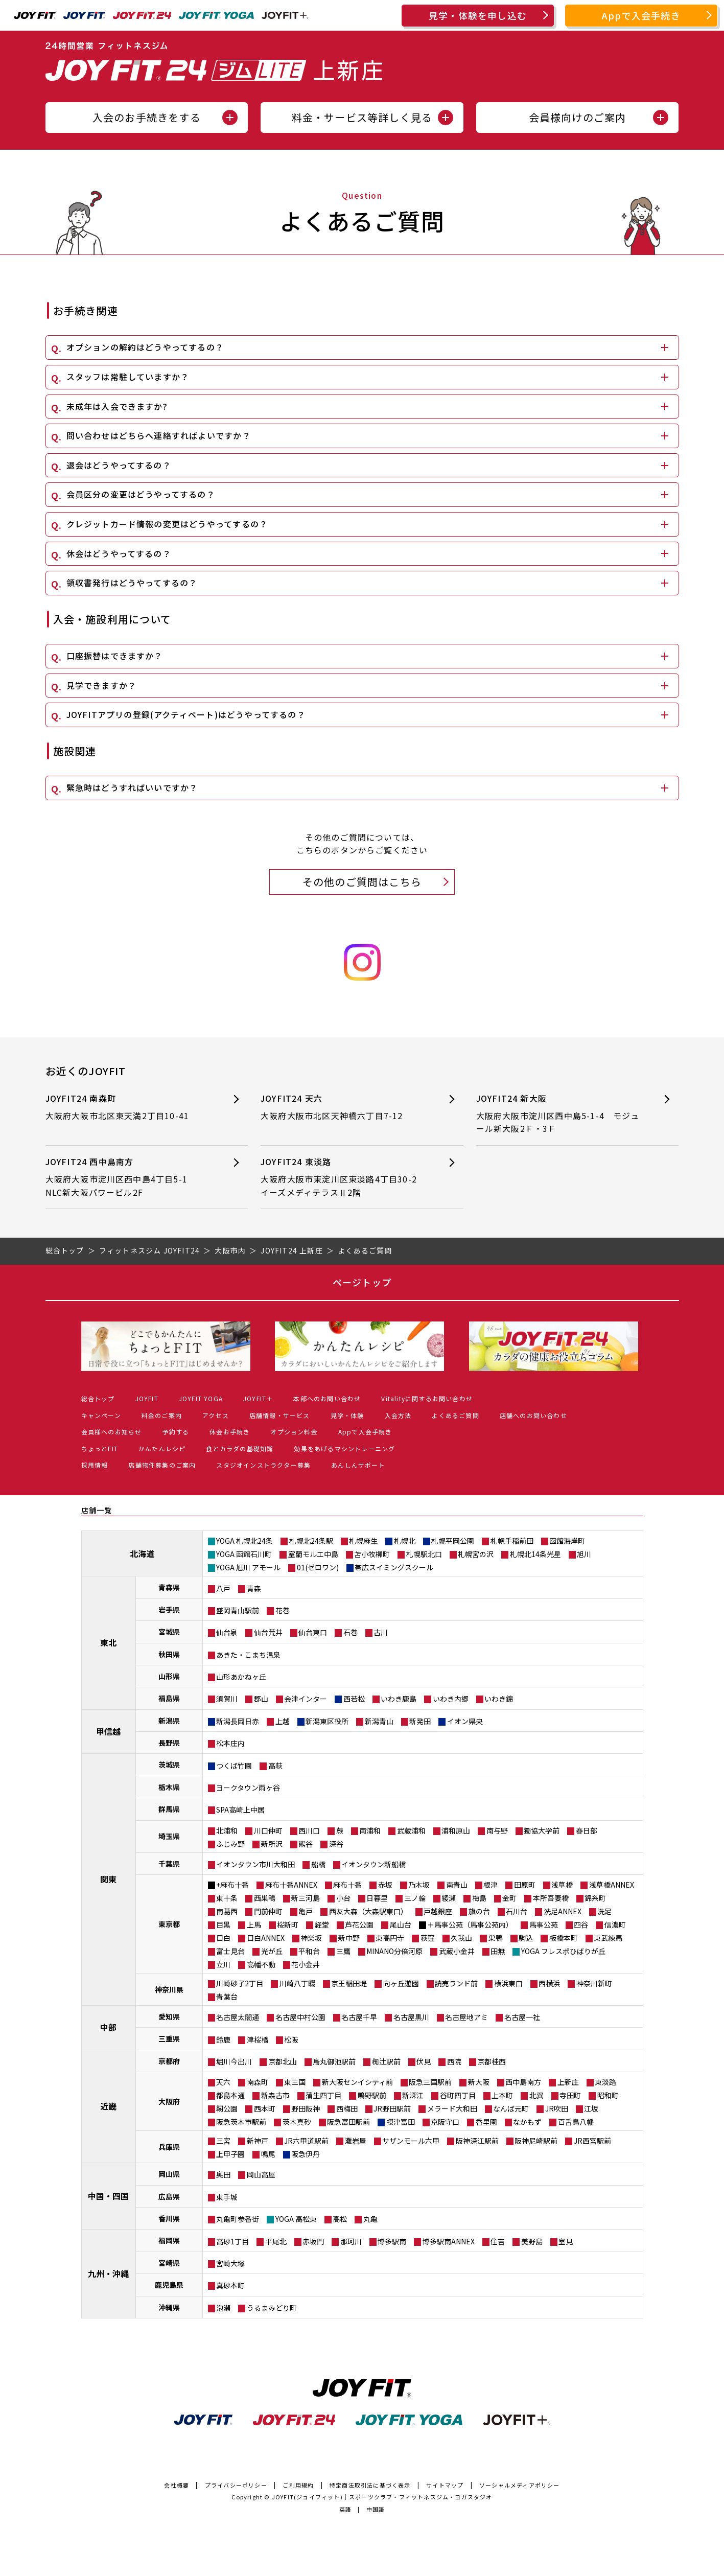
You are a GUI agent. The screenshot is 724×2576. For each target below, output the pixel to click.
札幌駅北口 (424, 1554)
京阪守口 (445, 2122)
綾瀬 (448, 1898)
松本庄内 (230, 1743)
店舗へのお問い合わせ (533, 1415)
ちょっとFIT (99, 1448)
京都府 (169, 2061)
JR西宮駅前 (592, 2141)
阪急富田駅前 (348, 2122)
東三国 (295, 2082)
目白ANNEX (266, 1938)
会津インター (305, 1698)
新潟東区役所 (327, 1721)
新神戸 (257, 2141)
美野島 (532, 2241)
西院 (454, 2061)
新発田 (420, 1721)
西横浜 (549, 1983)
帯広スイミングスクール (394, 1567)
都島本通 (230, 2095)
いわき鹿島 (398, 1698)
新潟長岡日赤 (237, 1721)
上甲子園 (230, 2154)
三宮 (223, 2141)
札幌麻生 (363, 1541)
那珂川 (351, 2241)
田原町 (524, 1884)
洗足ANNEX (562, 1911)
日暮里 (377, 1898)
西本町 (264, 2108)
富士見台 (230, 1951)
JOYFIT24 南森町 (128, 1107)
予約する (175, 1431)
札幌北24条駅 (311, 1541)
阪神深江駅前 (477, 2141)
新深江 (413, 2095)
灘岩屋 (355, 2141)
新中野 (349, 1938)
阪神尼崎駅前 (536, 2141)
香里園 (486, 2122)
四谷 (581, 1924)
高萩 (275, 1765)
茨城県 (169, 1764)
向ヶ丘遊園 (401, 1983)
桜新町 (287, 1924)
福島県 (169, 1698)
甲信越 (108, 1731)
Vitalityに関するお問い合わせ (427, 1398)
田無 (498, 1951)
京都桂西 (491, 2061)
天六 (223, 2082)
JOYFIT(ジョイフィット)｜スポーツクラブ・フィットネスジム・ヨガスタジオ (382, 2497)
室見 (565, 2241)
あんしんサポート (358, 1464)
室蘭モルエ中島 (313, 1554)
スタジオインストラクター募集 (263, 1464)
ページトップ (362, 1282)
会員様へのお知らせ (111, 1431)
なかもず (527, 2122)
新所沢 (272, 1844)
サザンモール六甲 (410, 2141)
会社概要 (176, 2485)
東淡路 (605, 2082)
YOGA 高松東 (296, 2219)
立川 (223, 1964)
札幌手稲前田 (512, 1541)
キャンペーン (101, 1415)
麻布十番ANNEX (291, 1884)
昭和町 (608, 2095)
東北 (108, 1642)
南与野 (497, 1830)
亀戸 (305, 1911)
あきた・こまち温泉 (248, 1655)
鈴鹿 (223, 2039)
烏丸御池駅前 (334, 2061)
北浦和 (227, 1830)
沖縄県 (169, 2307)
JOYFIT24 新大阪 (559, 1113)
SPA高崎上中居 (240, 1809)
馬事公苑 (543, 1924)
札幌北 (404, 1541)
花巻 (282, 1610)
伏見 (423, 2061)
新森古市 (275, 2095)
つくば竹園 (234, 1765)
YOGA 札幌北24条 (244, 1541)
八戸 (223, 1588)
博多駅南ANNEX (449, 2241)
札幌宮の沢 (476, 1554)
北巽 (536, 2095)
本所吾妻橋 (551, 1898)
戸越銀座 (438, 1911)
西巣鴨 (264, 1898)
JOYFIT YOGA (201, 1398)
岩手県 (169, 1610)
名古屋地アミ (466, 2017)
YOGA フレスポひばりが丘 (563, 1951)
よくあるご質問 (455, 1415)
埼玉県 (169, 1836)
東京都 (169, 1924)
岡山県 (169, 2174)
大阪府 (169, 2101)
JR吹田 (556, 2108)
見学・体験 (347, 1415)
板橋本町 (563, 1938)
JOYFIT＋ (258, 1398)
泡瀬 (223, 2308)
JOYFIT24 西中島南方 (128, 1177)
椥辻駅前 (386, 2061)
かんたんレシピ (161, 1448)
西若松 (354, 1698)
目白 (223, 1938)
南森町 (257, 2082)
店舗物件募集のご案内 (162, 1464)
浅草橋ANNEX (611, 1884)
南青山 (457, 1884)
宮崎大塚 (230, 2263)
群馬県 (169, 1809)
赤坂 (385, 1884)
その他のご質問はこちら (362, 881)
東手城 (227, 2197)
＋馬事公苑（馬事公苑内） (470, 1924)
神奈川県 (169, 1989)
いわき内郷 (451, 1698)
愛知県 (169, 2016)
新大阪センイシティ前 (357, 2082)
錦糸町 (595, 1898)
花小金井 (305, 1964)
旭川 (584, 1554)
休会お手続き (229, 1431)
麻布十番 (347, 1884)
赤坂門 (313, 2241)
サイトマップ (444, 2485)
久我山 (461, 1938)
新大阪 (478, 2082)
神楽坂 (311, 1938)
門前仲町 (268, 1911)
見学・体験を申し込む (478, 15)
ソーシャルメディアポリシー (519, 2485)
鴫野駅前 (372, 2095)
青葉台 (227, 1996)
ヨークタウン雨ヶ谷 (248, 1787)
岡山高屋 (261, 2174)
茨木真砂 (297, 2122)
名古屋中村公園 (300, 2017)
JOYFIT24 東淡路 (344, 1177)
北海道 (142, 1553)
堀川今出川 (234, 2061)
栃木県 (169, 1787)
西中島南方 (523, 2082)
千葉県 (169, 1864)
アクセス (215, 1415)
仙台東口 (312, 1632)
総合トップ (98, 1398)
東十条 (227, 1898)
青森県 (169, 1587)
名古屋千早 (359, 2017)
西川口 (309, 1830)
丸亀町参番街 (237, 2219)
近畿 (108, 2106)
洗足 (604, 1911)
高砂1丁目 (232, 2241)
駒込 (526, 1938)
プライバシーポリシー (236, 2485)
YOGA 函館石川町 (244, 1554)
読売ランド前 (456, 1983)
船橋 (318, 1864)
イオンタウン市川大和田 (255, 1864)
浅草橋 (562, 1884)
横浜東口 (508, 1983)
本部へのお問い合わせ (327, 1398)
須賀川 (227, 1698)
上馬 (254, 1924)
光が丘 (272, 1951)
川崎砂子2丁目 (239, 1983)
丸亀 (370, 2219)
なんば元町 (511, 2108)
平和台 (309, 1951)
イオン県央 (465, 1721)
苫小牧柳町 (372, 1554)
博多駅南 (392, 2241)
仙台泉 (227, 1632)
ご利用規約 (298, 2485)
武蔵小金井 (457, 1951)
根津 (490, 1884)
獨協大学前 (541, 1830)
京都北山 (282, 2061)
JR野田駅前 (392, 2108)
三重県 (169, 2038)
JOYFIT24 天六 (344, 1107)
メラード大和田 (452, 2108)
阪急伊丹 (305, 2154)
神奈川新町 (594, 1983)
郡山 (261, 1698)
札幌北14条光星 (535, 1554)
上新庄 (568, 2082)
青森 (254, 1588)
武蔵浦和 (411, 1830)
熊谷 (305, 1844)
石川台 (516, 1911)
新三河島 (305, 1898)
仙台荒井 (268, 1632)
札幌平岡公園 (452, 1541)
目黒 (223, 1924)
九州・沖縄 (108, 2273)
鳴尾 (268, 2154)
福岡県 (169, 2240)
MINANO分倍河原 (394, 1951)
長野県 (169, 1742)
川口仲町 (268, 1830)
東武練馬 (608, 1938)
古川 (380, 1632)
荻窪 (428, 1938)
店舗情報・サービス (279, 1415)
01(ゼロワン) (318, 1567)
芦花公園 (359, 1924)
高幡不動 (261, 1964)
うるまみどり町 (272, 2308)
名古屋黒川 (411, 2017)
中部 (108, 2027)
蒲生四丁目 (323, 2095)
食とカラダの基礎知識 (239, 1448)
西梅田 (347, 2108)
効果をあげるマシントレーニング (344, 1448)
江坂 (591, 2108)
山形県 (169, 1676)
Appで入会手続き (641, 15)
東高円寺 (390, 1938)
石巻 (350, 1632)
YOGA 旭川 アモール (248, 1567)
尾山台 (400, 1924)
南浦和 (370, 1830)
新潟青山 (379, 1721)
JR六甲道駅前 (306, 2141)
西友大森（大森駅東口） (368, 1911)
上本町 (502, 2095)
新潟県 (169, 1720)
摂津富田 (400, 2122)
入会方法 (398, 1415)
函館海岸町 (567, 1541)
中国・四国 (108, 2196)
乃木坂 (419, 1884)
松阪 (291, 2039)
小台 (343, 1898)
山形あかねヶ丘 (241, 1677)
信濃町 (615, 1924)
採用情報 (94, 1464)
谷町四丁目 (458, 2095)
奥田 (223, 2174)
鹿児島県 (169, 2285)
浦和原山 (455, 1830)
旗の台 (479, 1911)
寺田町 (570, 2095)
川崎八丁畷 (297, 1983)
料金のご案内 (162, 1415)
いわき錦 (498, 1698)
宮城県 (169, 1632)
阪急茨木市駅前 (241, 2122)
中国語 (375, 2509)
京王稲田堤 (349, 1983)
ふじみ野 (230, 1844)
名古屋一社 (522, 2017)
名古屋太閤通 (237, 2017)
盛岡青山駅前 (237, 1610)
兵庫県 (169, 2147)
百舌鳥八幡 (576, 2122)
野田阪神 (305, 2108)
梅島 (479, 1898)
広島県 (169, 2196)
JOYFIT (146, 1398)
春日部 (586, 1830)
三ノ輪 (415, 1898)
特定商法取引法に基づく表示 (370, 2485)
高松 (340, 2219)
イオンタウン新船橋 (373, 1864)
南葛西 (227, 1911)
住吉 (498, 2241)
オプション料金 (293, 1431)
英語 (345, 2509)
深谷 (336, 1844)
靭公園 (227, 2108)
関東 (108, 1879)
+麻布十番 (232, 1884)
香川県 (169, 2218)
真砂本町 (230, 2285)
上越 (282, 1721)
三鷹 (343, 1951)
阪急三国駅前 (430, 2082)
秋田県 (169, 1654)
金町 (509, 1898)
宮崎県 (169, 2263)
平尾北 (276, 2241)
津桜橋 (257, 2039)
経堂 (322, 1924)
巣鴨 (495, 1938)
